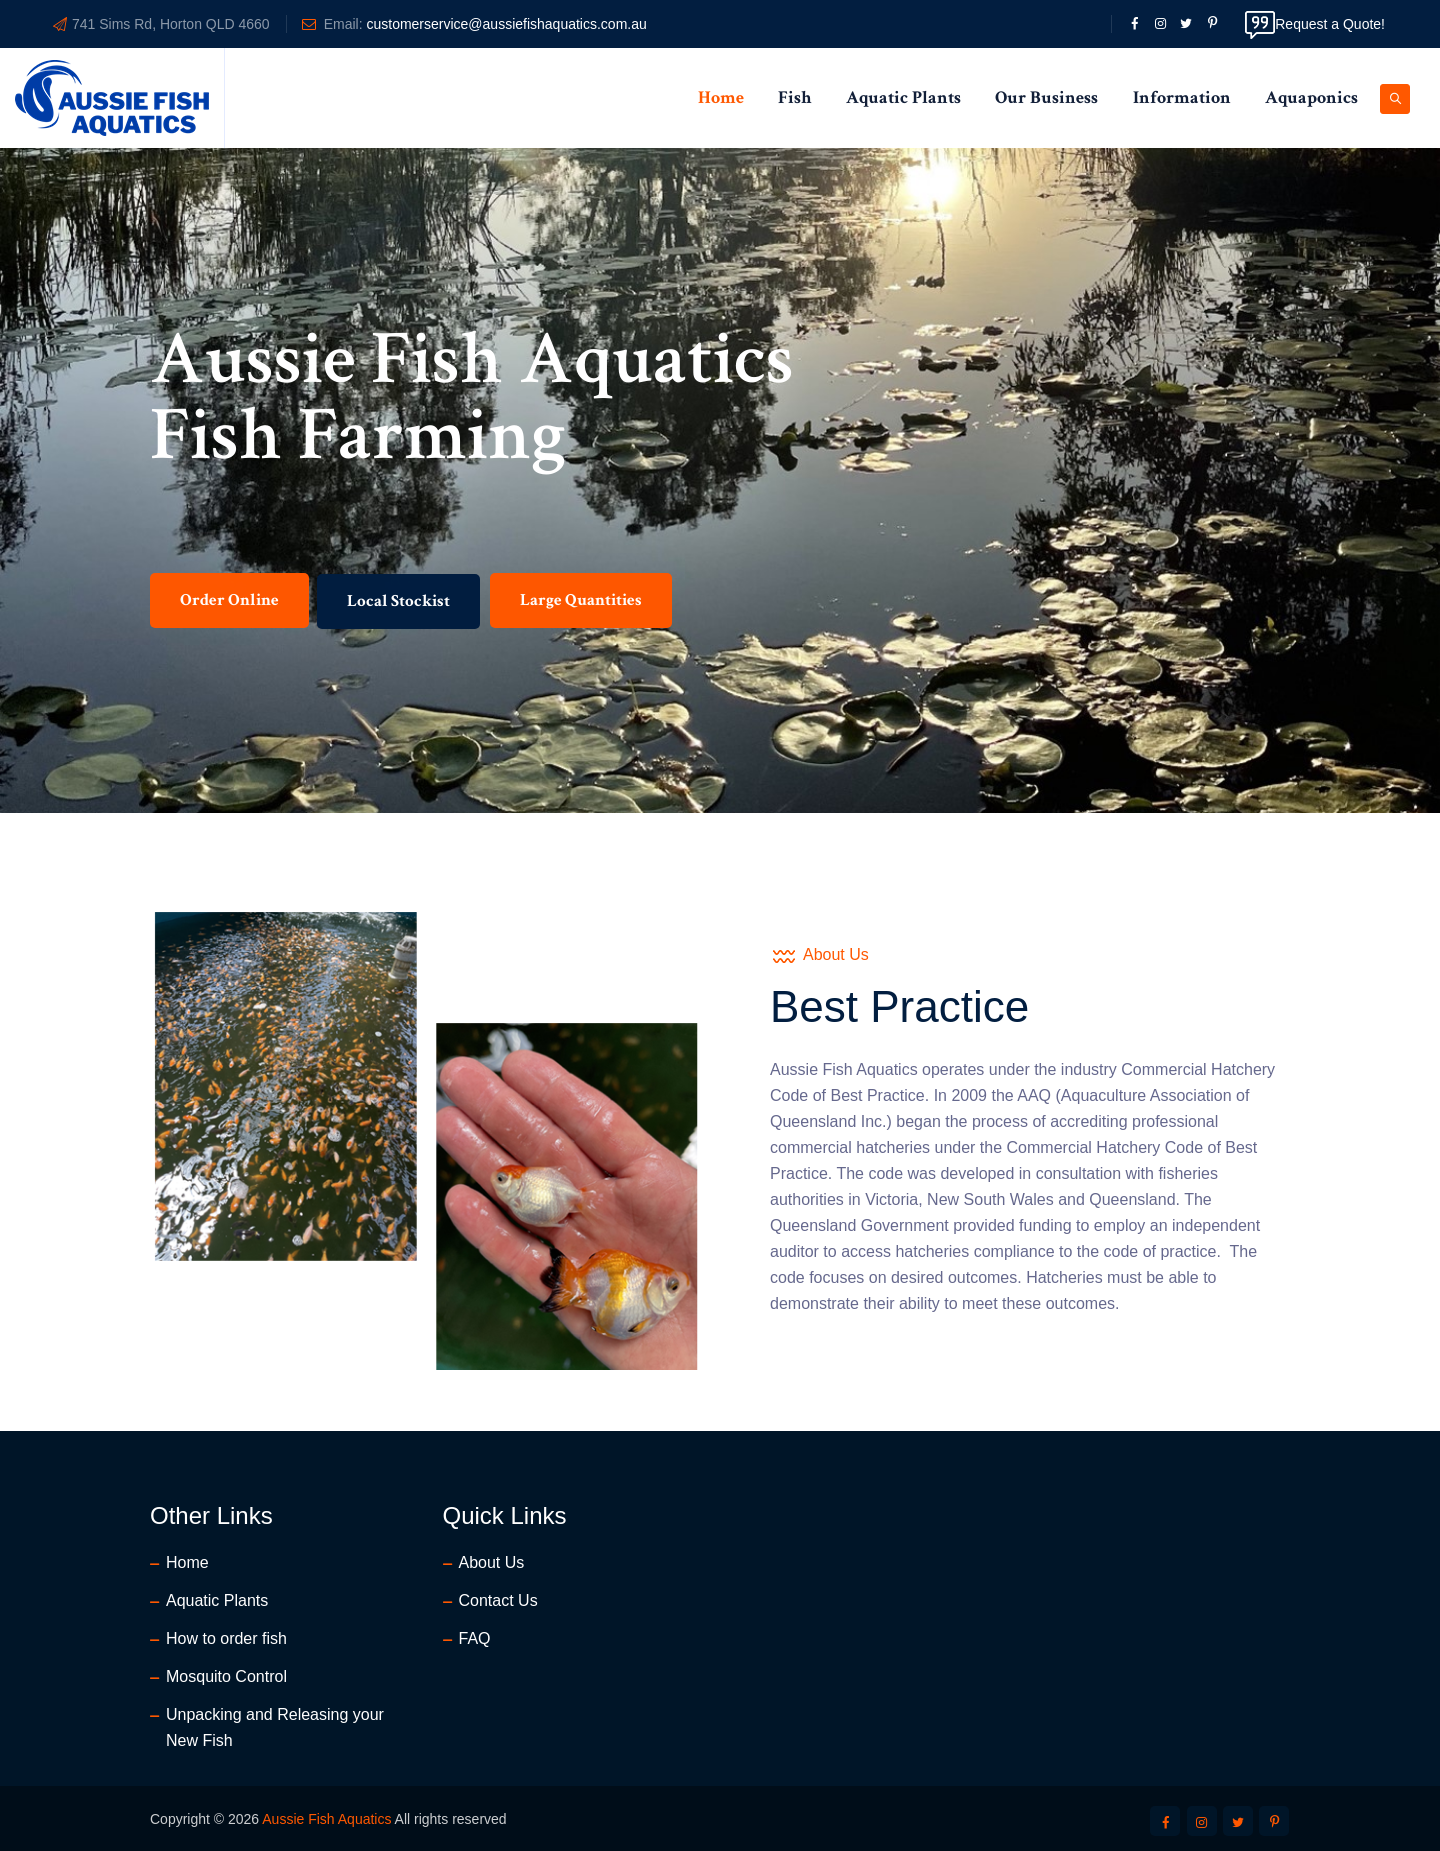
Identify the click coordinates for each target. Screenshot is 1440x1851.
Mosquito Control (226, 1676)
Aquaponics (1311, 97)
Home (721, 97)
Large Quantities (581, 619)
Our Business (1046, 97)
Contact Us (498, 1600)
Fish (794, 97)
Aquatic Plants (903, 97)
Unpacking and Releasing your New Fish (275, 1727)
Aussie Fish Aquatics (326, 1819)
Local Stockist (398, 620)
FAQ (475, 1638)
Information (1182, 97)
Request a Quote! (1315, 24)
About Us (492, 1562)
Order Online (229, 619)
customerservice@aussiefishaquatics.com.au (506, 24)
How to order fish (226, 1638)
